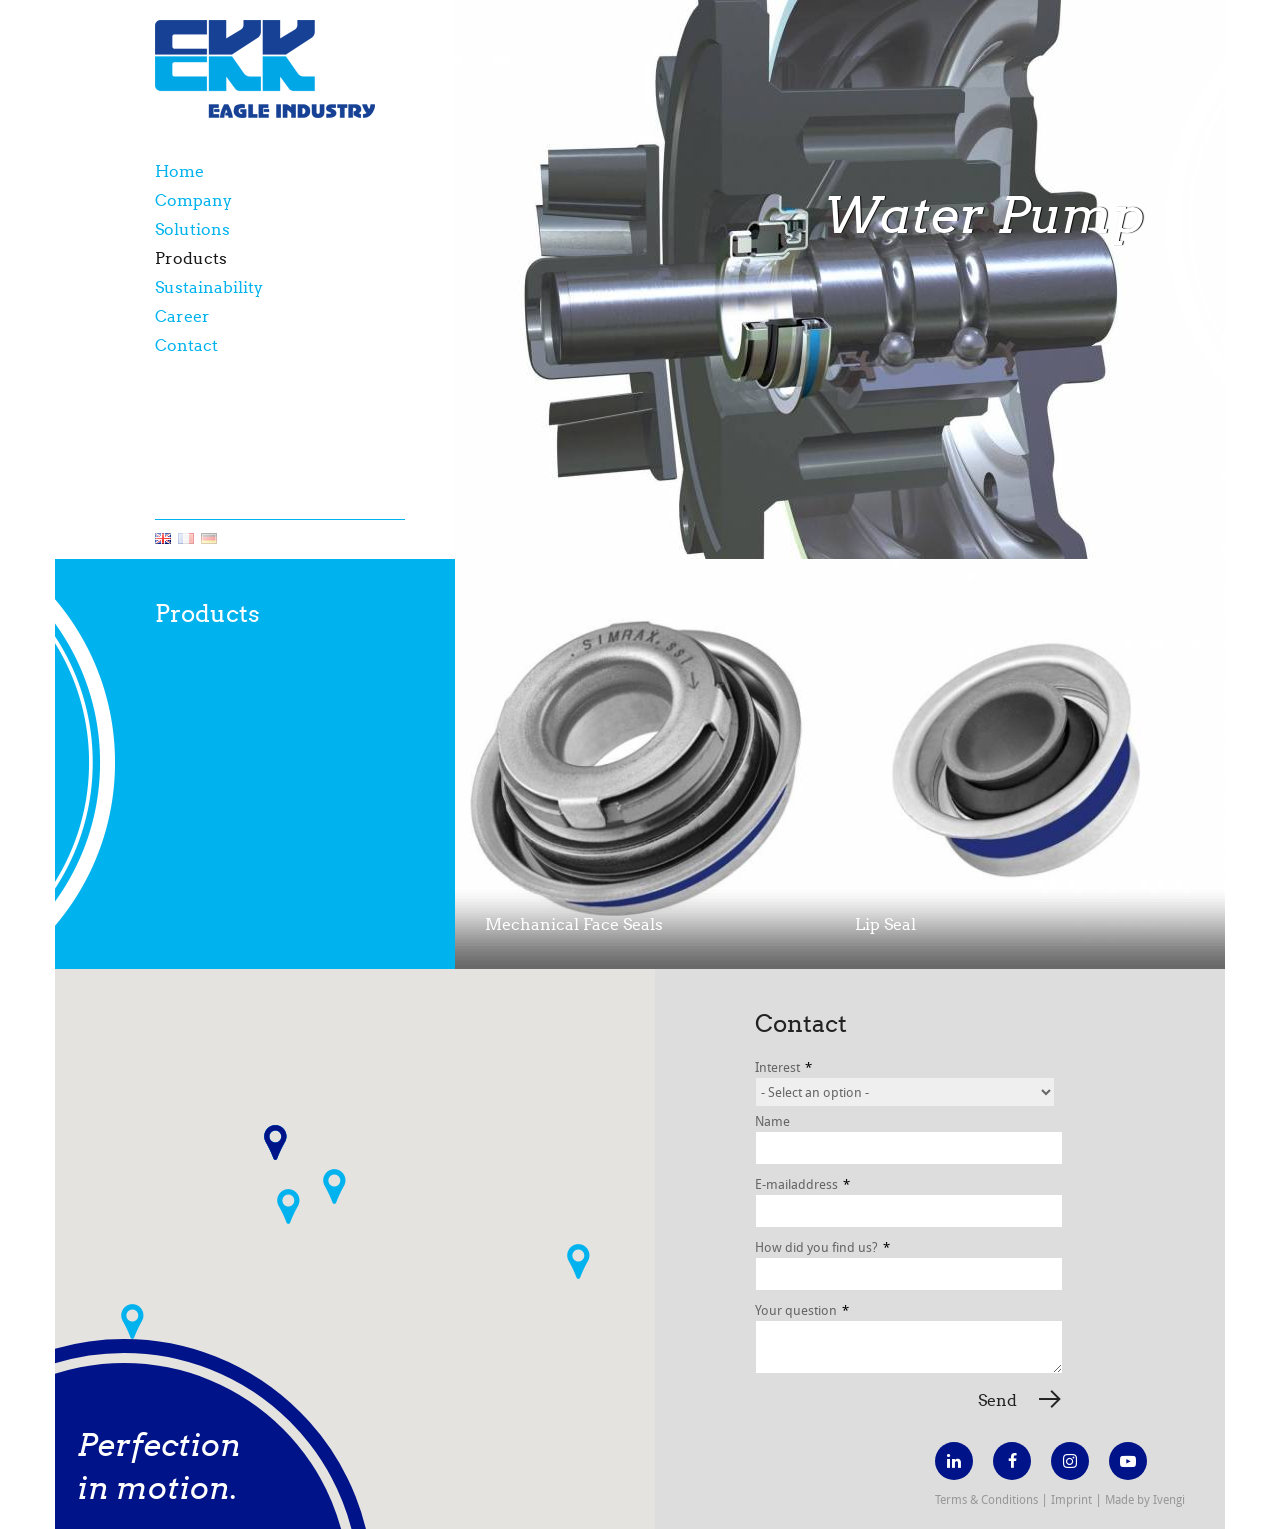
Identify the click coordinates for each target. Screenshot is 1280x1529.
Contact (186, 345)
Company (193, 200)
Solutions (192, 229)
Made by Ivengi (1145, 1499)
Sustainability (209, 287)
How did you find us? (822, 1247)
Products (191, 258)
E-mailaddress (802, 1184)
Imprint (1071, 1499)
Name (772, 1121)
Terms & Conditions (986, 1499)
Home (179, 171)
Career (182, 316)
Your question (802, 1310)
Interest (783, 1067)
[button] (288, 1206)
